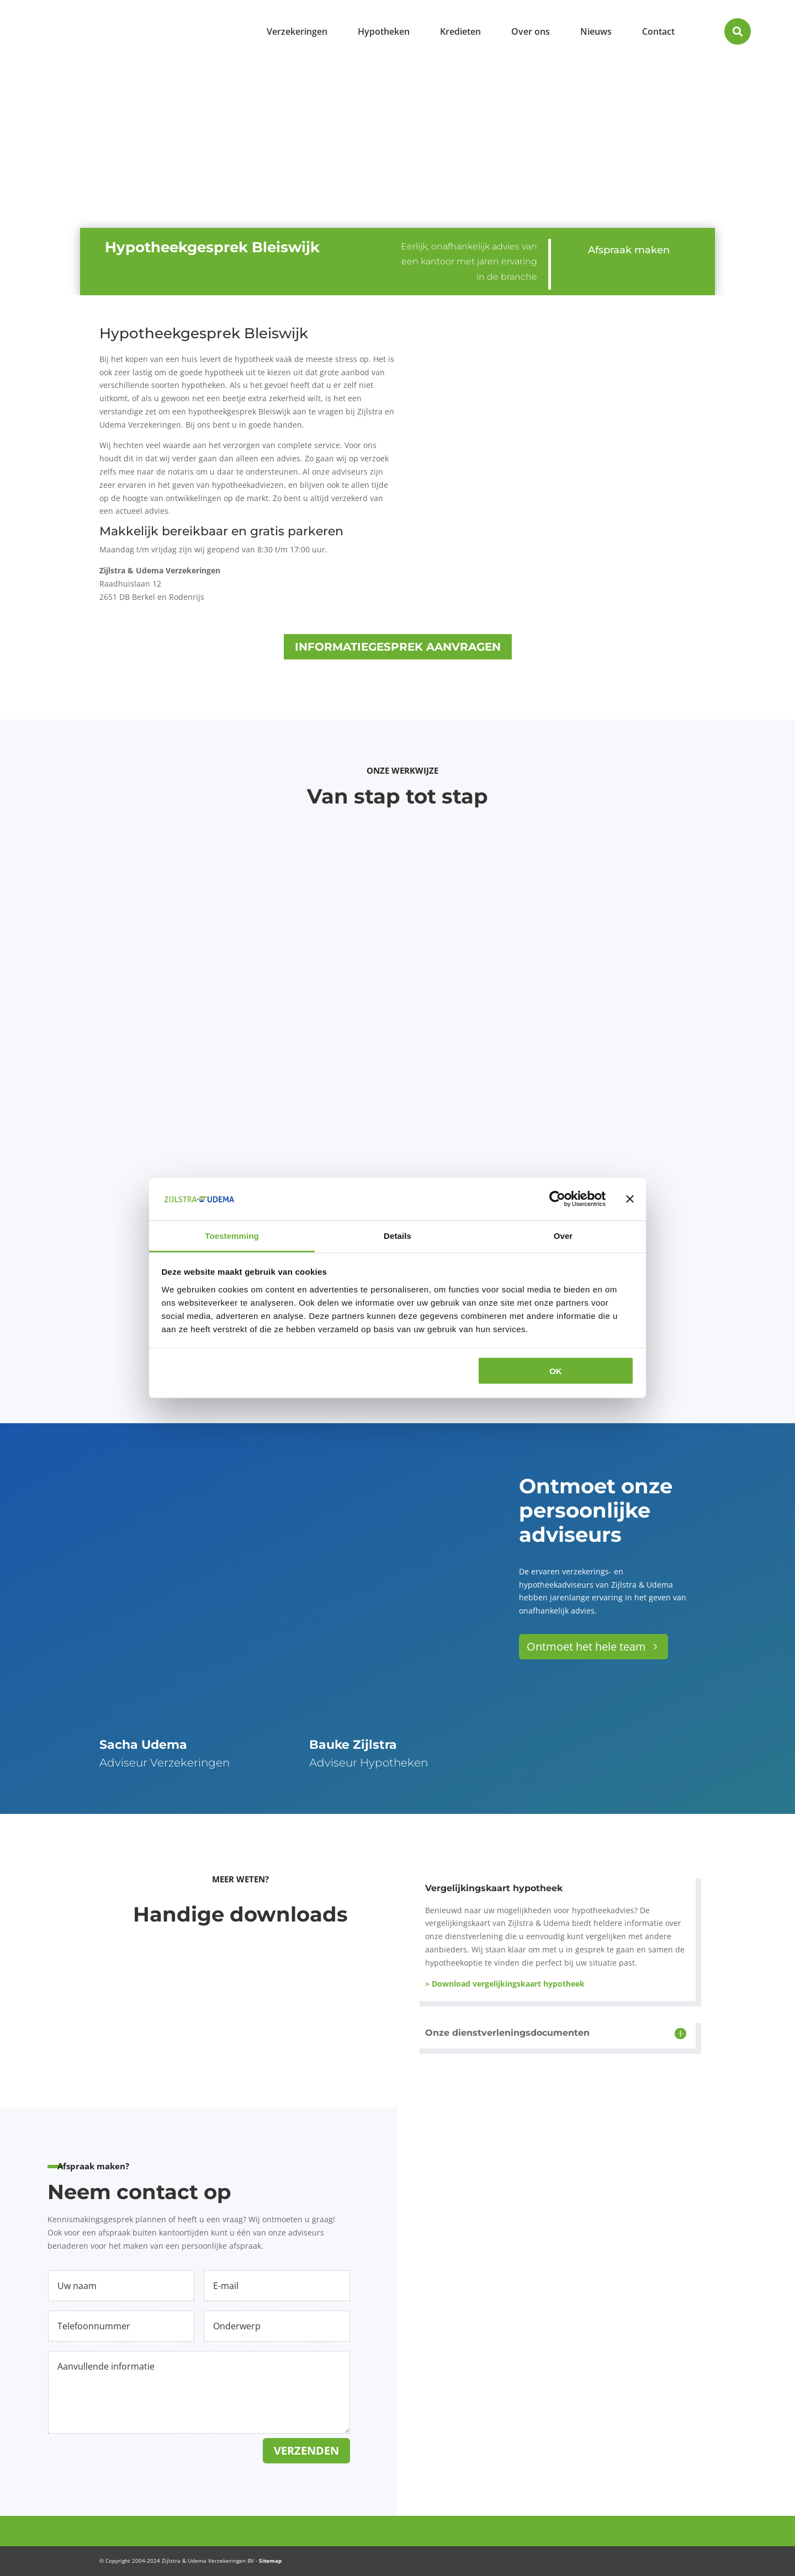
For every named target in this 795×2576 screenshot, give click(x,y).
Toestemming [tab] (232, 1235)
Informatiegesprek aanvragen (398, 646)
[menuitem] (297, 31)
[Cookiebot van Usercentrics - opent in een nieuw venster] (557, 1199)
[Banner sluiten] (630, 1199)
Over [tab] (563, 1235)
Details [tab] (397, 1235)
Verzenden (306, 2450)
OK (555, 1371)
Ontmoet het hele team (586, 1646)
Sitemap (270, 2560)
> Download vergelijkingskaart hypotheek (505, 1983)
